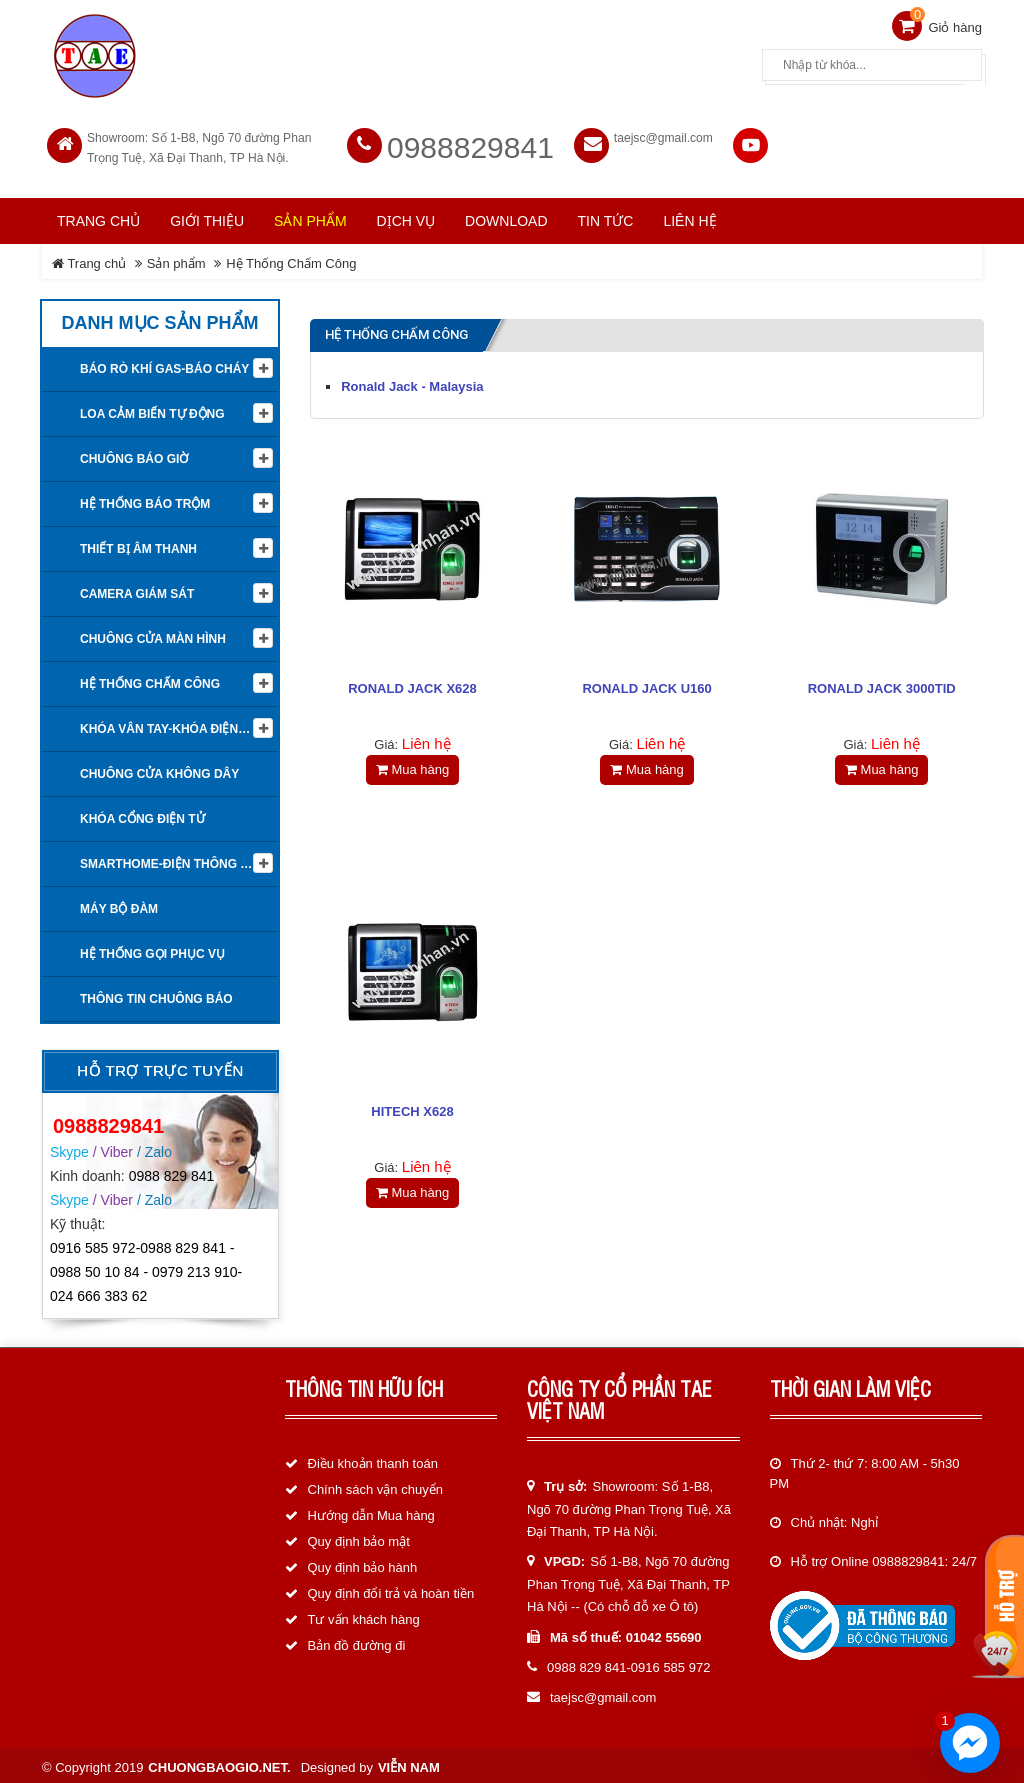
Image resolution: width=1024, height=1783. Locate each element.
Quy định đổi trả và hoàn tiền (391, 1589)
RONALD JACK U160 (646, 684)
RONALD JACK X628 (412, 684)
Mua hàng (412, 765)
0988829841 (470, 143)
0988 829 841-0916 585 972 (628, 1663)
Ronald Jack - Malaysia (412, 382)
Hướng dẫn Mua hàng (371, 1511)
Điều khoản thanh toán (373, 1459)
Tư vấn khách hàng (364, 1615)
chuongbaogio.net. (219, 1762)
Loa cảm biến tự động (152, 410)
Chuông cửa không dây (159, 770)
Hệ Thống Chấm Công (291, 259)
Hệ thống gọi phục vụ (152, 950)
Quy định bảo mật (359, 1537)
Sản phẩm (176, 259)
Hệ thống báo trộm (145, 500)
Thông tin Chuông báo (156, 995)
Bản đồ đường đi (357, 1641)
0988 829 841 (172, 1171)
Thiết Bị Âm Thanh (138, 545)
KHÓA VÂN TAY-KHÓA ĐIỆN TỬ (169, 725)
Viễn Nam (409, 1762)
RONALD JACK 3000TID (882, 684)
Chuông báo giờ (134, 455)
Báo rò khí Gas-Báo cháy (164, 365)
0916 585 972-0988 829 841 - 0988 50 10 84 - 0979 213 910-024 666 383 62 (146, 1268)
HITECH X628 (412, 1111)
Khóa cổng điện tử (142, 815)
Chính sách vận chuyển (375, 1485)
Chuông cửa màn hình (153, 635)
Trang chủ (98, 217)
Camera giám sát (137, 590)
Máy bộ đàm (119, 905)
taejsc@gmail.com (663, 134)
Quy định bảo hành (363, 1563)
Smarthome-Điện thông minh (175, 860)
